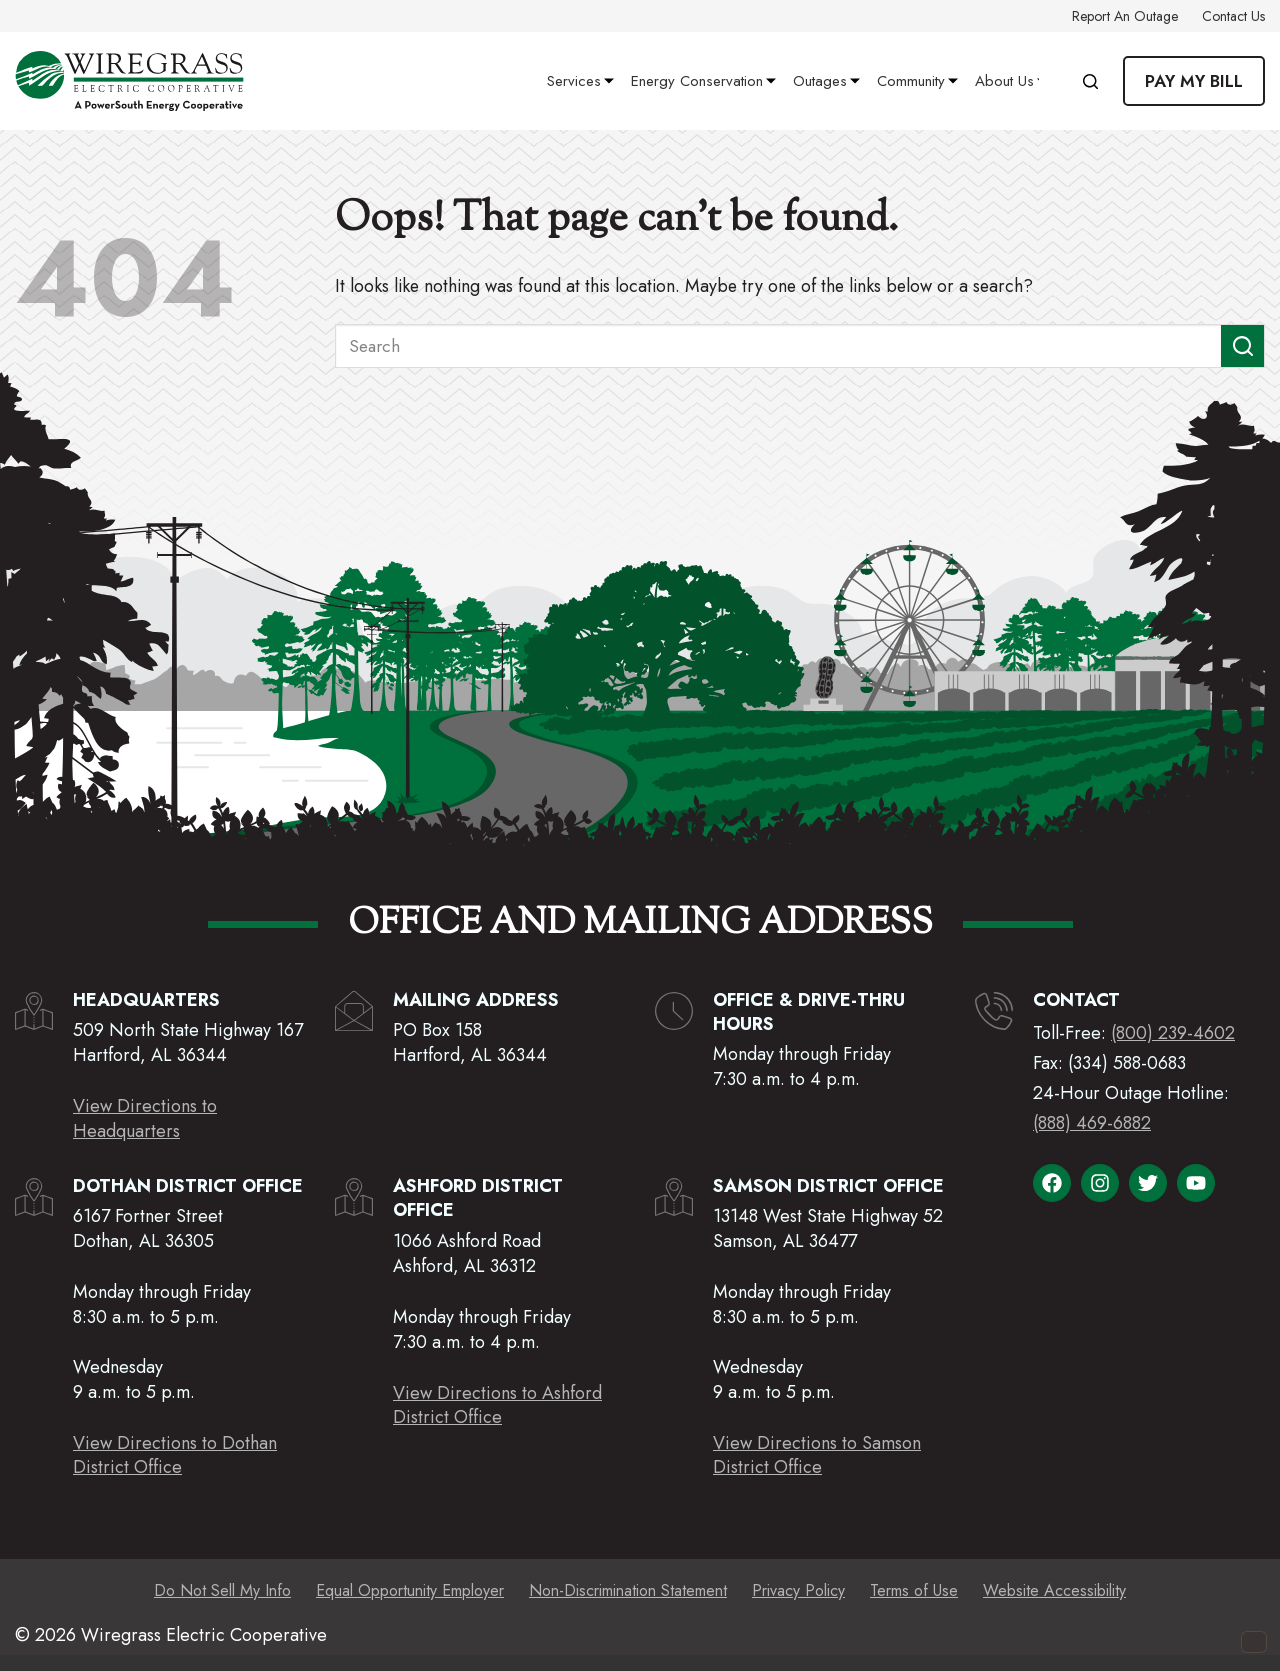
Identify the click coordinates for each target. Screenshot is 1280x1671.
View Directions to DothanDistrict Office (175, 1455)
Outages (822, 81)
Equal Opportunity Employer (410, 1590)
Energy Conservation (699, 81)
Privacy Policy (798, 1590)
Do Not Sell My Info (222, 1590)
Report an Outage (1125, 16)
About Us (1007, 81)
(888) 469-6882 (1092, 1123)
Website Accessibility (1054, 1590)
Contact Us (1233, 16)
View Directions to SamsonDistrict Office (817, 1455)
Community (913, 81)
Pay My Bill (1194, 81)
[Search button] (1242, 346)
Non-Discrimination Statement (628, 1590)
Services (576, 81)
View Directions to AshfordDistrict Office (497, 1405)
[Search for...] (777, 346)
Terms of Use (914, 1590)
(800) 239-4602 (1173, 1033)
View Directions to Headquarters (145, 1118)
